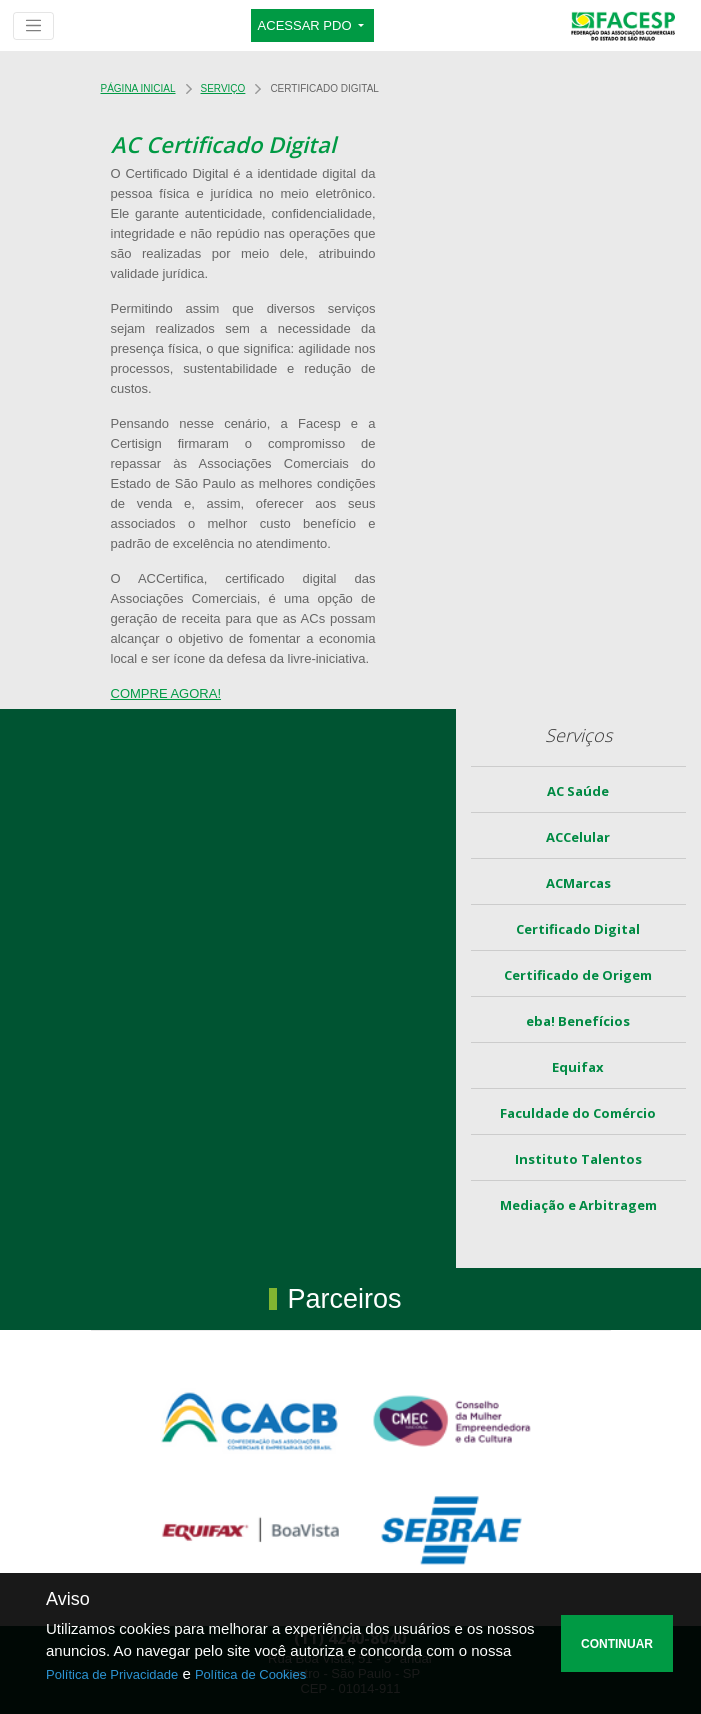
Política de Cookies (250, 1674)
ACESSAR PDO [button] (307, 25)
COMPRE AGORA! (166, 693)
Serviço (223, 88)
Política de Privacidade (112, 1674)
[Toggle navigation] (33, 26)
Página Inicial (138, 88)
